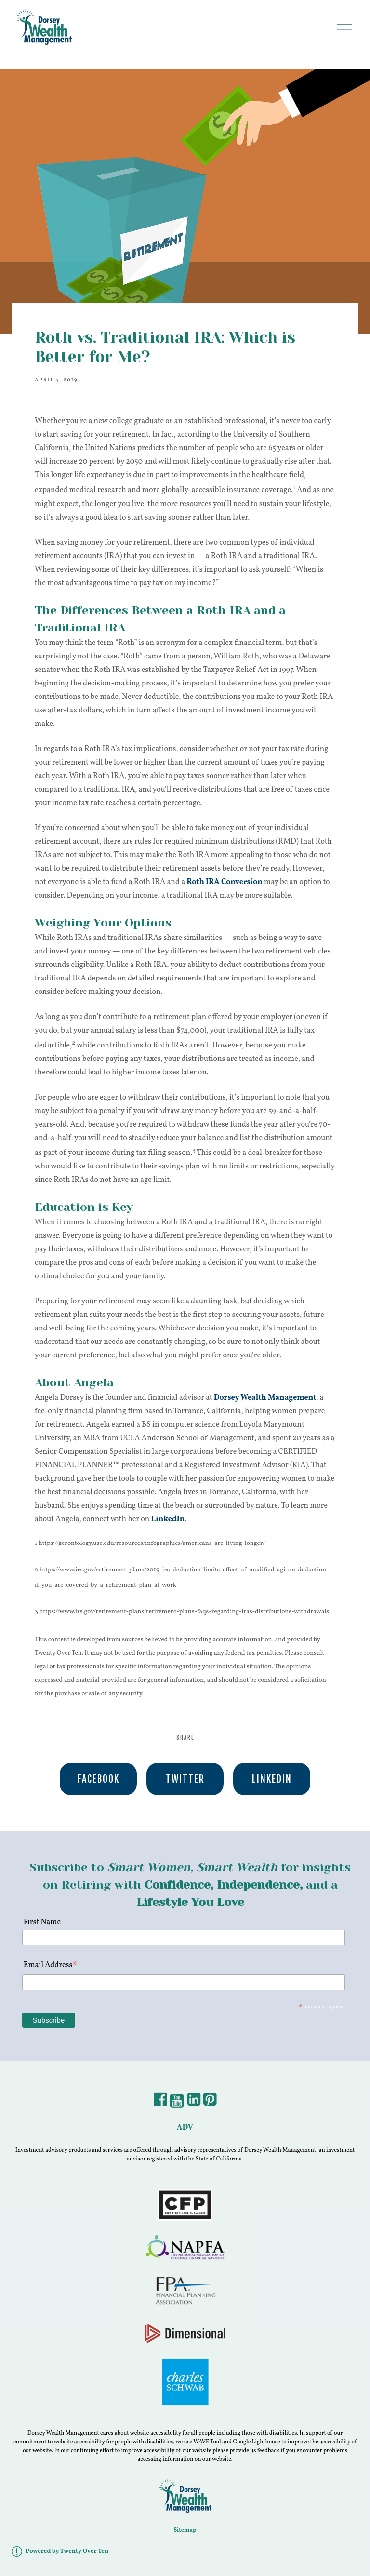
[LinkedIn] (193, 2102)
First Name (41, 1922)
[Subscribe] (49, 2020)
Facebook (98, 1779)
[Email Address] (183, 1982)
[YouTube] (177, 2102)
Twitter (185, 1779)
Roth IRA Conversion (224, 882)
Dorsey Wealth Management (265, 1398)
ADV (185, 2127)
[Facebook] (160, 2102)
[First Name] (183, 1937)
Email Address (50, 1966)
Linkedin (272, 1779)
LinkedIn (168, 1519)
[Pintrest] (209, 2102)
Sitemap (184, 2530)
